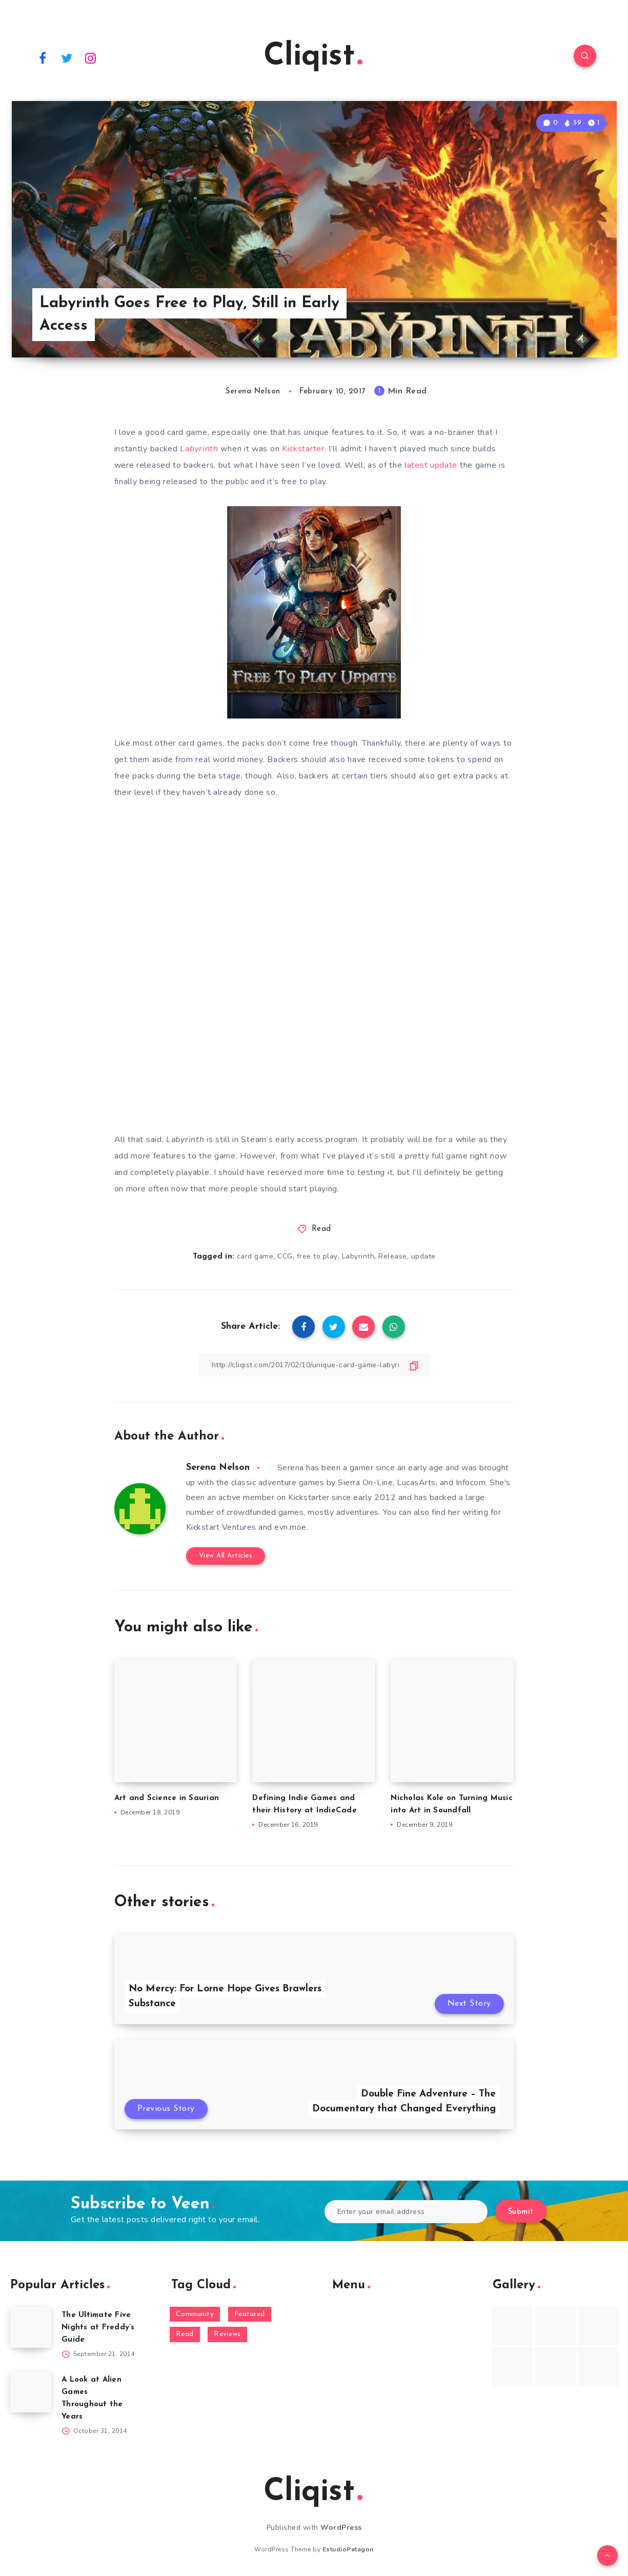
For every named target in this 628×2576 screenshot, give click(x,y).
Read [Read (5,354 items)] (185, 2334)
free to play (317, 1256)
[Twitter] (66, 57)
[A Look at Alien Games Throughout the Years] (30, 2391)
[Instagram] (90, 57)
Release (392, 1256)
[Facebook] (43, 57)
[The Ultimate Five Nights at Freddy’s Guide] (30, 2327)
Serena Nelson (218, 1467)
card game (255, 1256)
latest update (430, 465)
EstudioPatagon (348, 2549)
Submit (521, 2212)
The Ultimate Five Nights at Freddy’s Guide (98, 2327)
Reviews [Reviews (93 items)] (227, 2334)
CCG (285, 1256)
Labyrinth (358, 1256)
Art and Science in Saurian (166, 1798)
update (423, 1256)
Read (321, 1229)
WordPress (341, 2527)
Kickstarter (303, 448)
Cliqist (313, 57)
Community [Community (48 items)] (195, 2314)
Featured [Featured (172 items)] (249, 2314)
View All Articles (226, 1555)
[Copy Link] (314, 1364)
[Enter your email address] (406, 2211)
